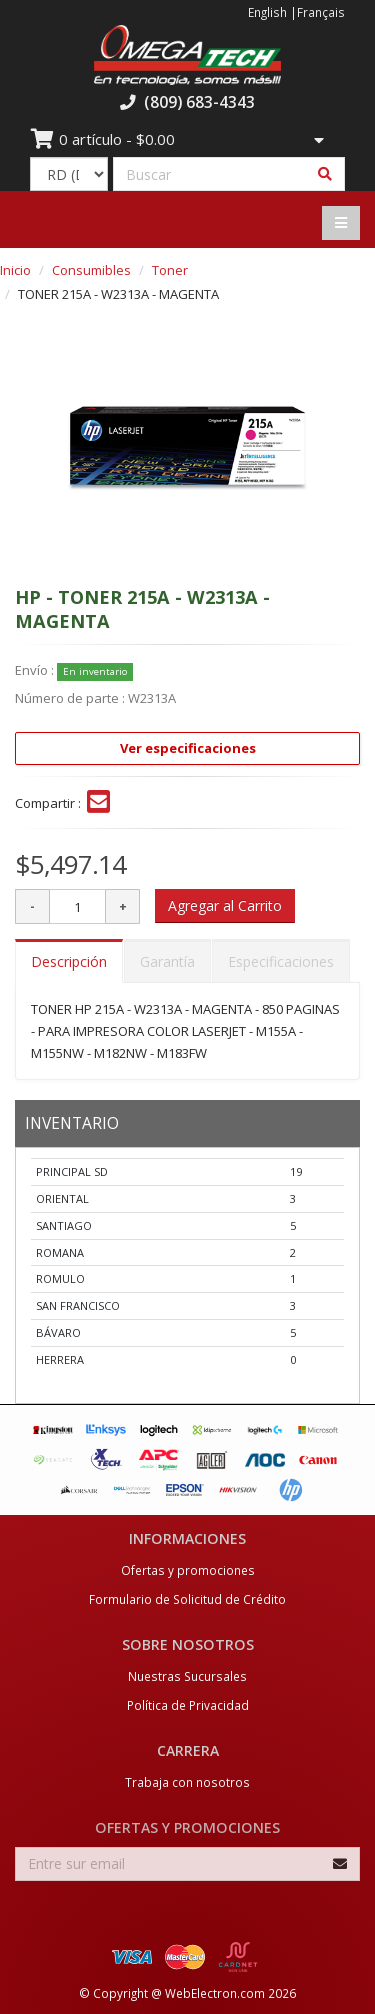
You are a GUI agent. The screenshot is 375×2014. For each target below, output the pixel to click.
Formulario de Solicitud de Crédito (187, 1599)
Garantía (167, 961)
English (267, 12)
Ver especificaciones (188, 748)
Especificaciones (281, 961)
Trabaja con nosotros (187, 1782)
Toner (170, 270)
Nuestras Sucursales (187, 1676)
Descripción (69, 961)
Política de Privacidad (188, 1705)
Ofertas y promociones (188, 1570)
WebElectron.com (215, 1993)
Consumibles (91, 270)
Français (321, 12)
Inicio (15, 270)
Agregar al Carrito (225, 905)
